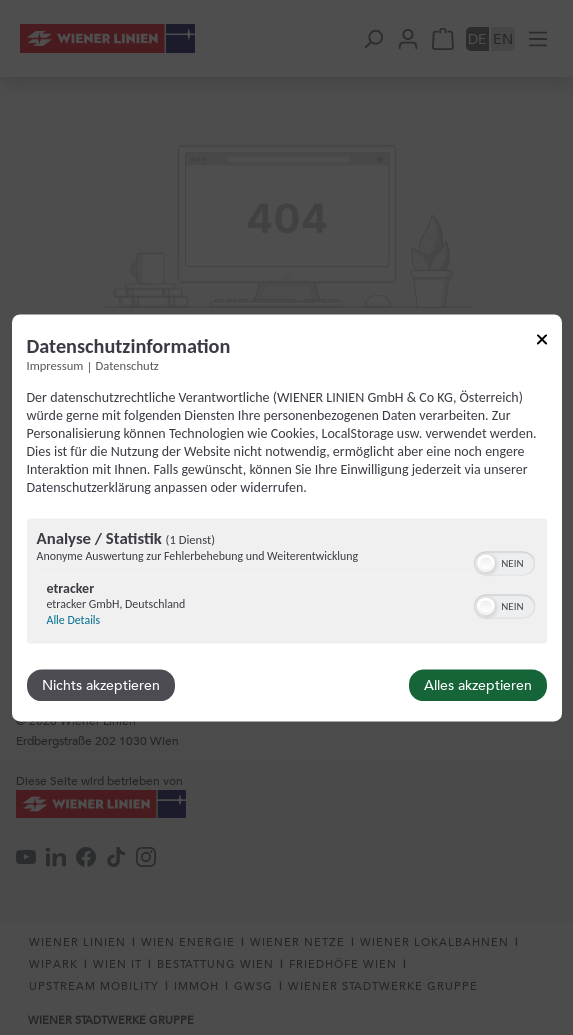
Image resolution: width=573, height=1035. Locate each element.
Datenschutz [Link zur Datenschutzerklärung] (127, 365)
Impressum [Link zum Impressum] (55, 365)
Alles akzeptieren (478, 685)
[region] (287, 583)
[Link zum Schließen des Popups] (542, 342)
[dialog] (287, 517)
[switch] (504, 561)
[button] (486, 563)
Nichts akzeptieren (101, 685)
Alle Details (74, 620)
